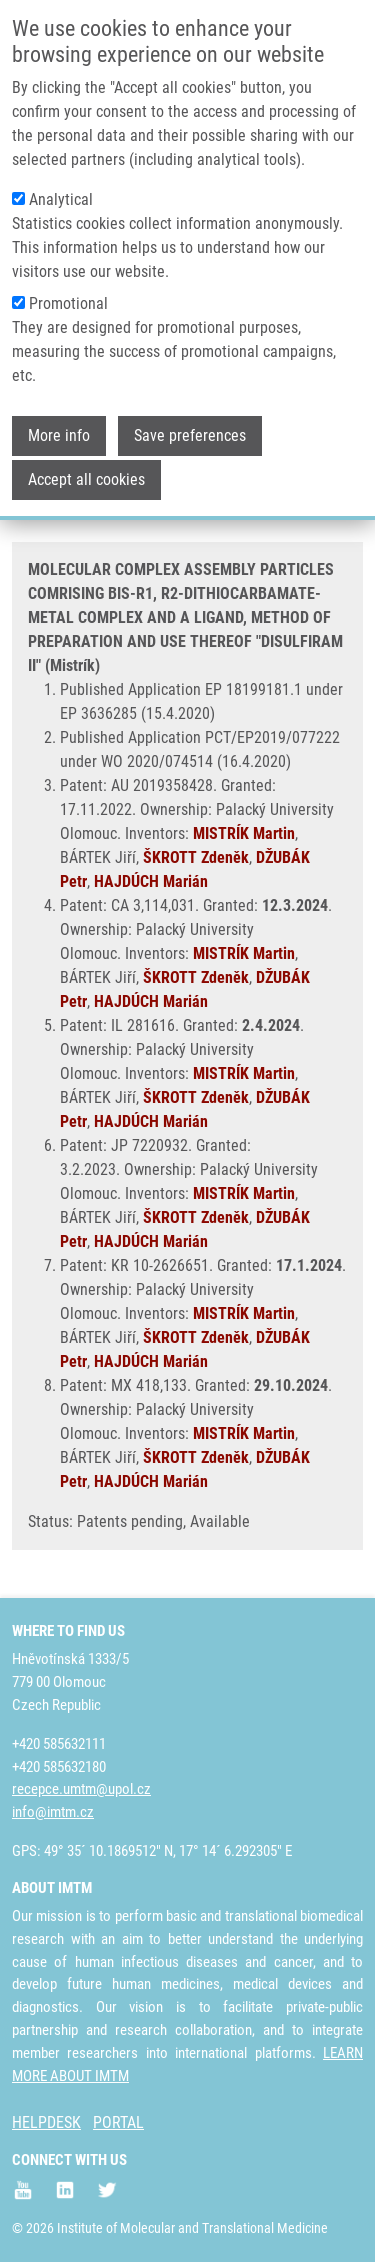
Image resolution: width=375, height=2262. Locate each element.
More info (59, 422)
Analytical (61, 186)
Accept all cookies (86, 466)
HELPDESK (46, 2122)
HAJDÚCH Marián (151, 881)
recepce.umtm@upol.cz (81, 1789)
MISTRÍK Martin (244, 833)
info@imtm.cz (53, 1812)
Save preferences (190, 422)
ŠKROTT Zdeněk (196, 857)
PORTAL (118, 2122)
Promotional (68, 290)
